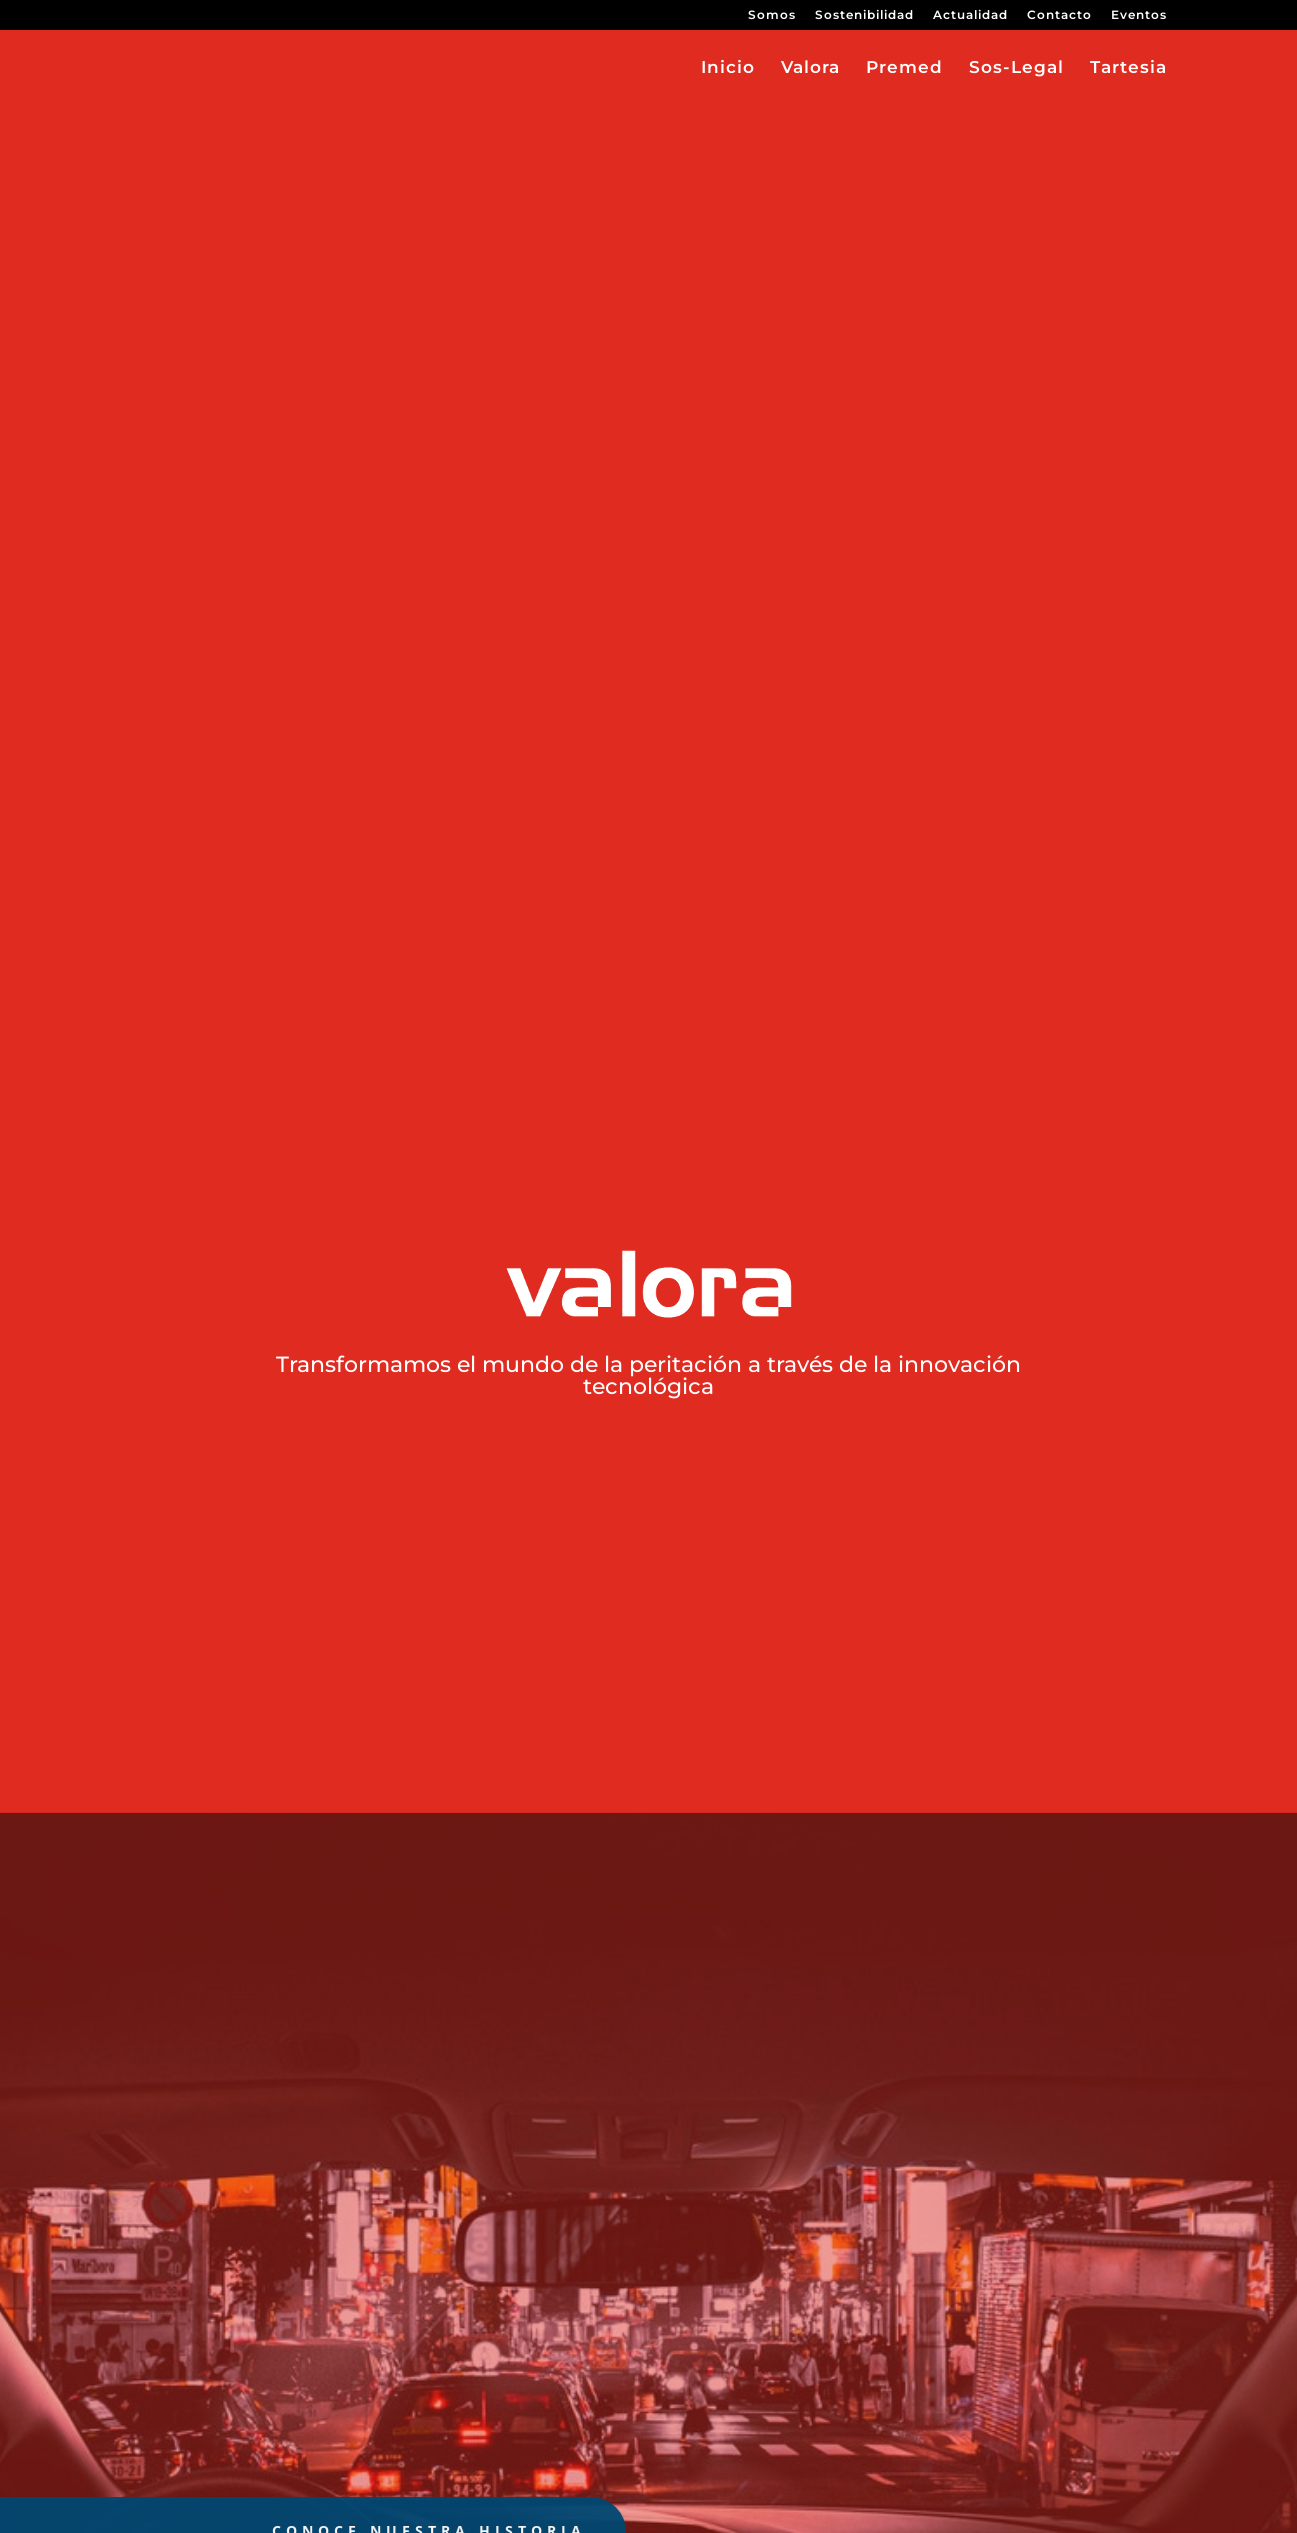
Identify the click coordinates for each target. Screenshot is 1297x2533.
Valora (810, 68)
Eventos (1139, 15)
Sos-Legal (1016, 68)
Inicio (728, 68)
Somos (772, 15)
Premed (904, 68)
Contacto (1059, 15)
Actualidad (970, 15)
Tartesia (1128, 68)
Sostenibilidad (864, 15)
